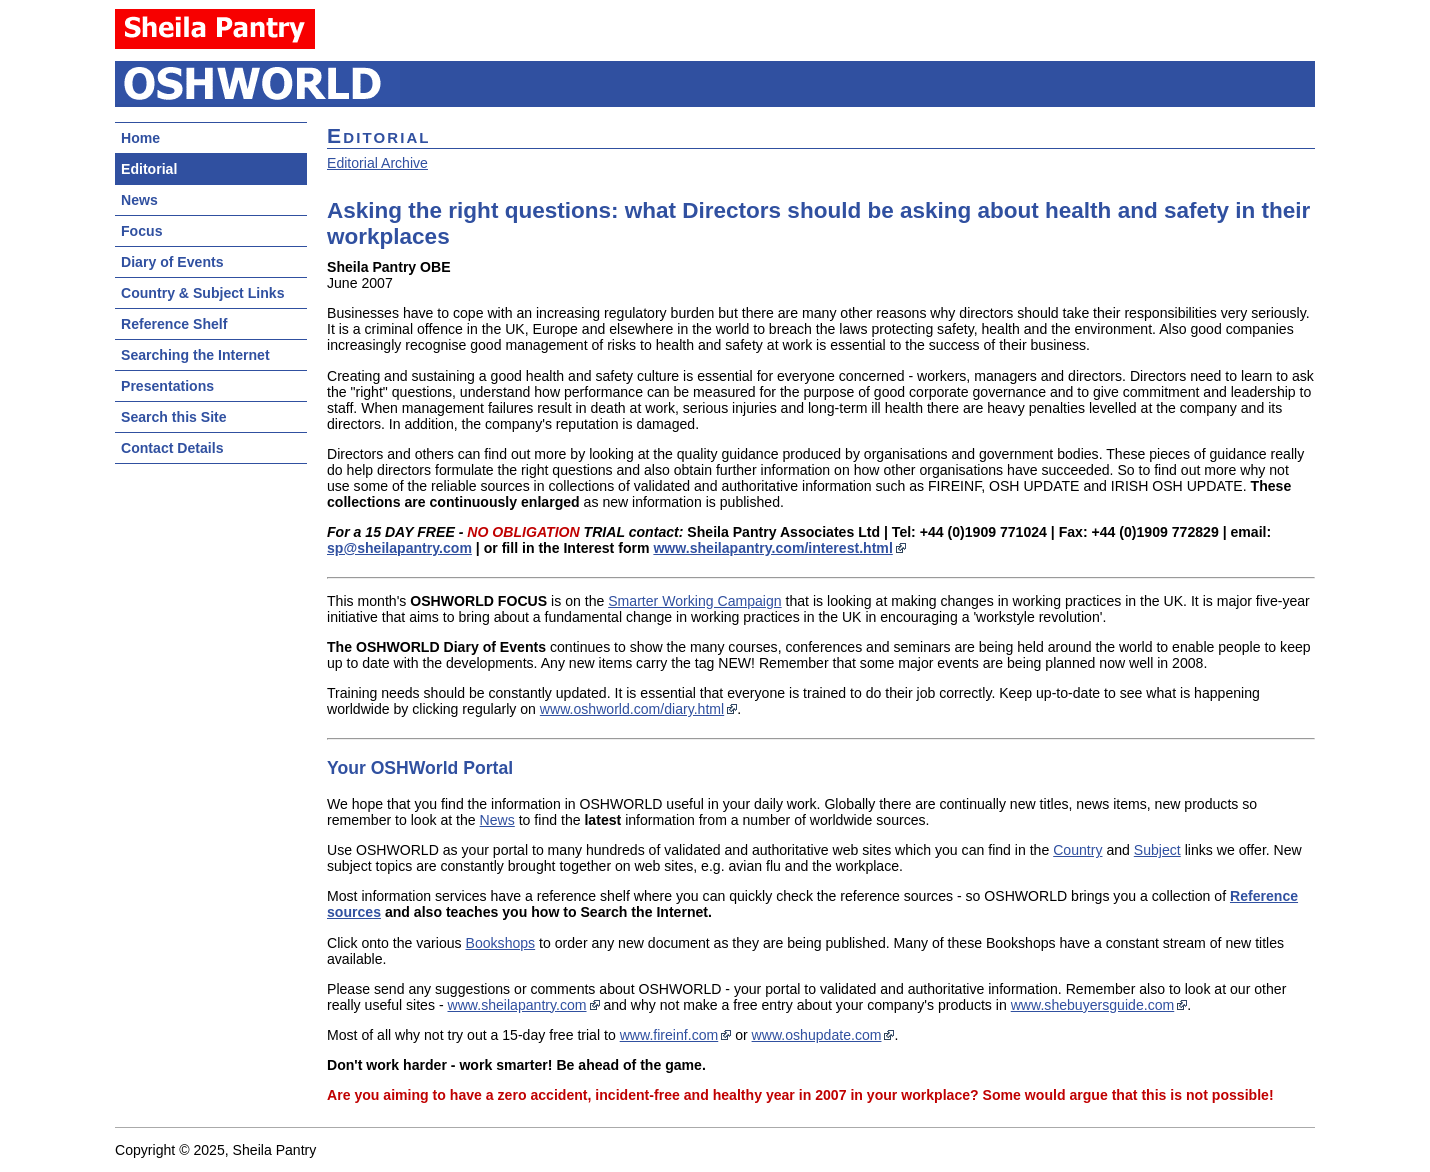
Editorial (149, 169)
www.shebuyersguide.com (1093, 1005)
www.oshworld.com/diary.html (632, 709)
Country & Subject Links (202, 293)
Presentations (167, 386)
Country (1077, 850)
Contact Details (172, 448)
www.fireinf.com (669, 1035)
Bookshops (501, 943)
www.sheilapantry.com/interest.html (772, 548)
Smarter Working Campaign (694, 601)
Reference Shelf (174, 324)
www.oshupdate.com (817, 1035)
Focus (141, 231)
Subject (1157, 850)
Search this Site (174, 417)
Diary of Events (172, 262)
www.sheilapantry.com (517, 1005)
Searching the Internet (195, 355)
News (139, 200)
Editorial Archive (377, 163)
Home (140, 138)
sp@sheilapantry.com (399, 548)
